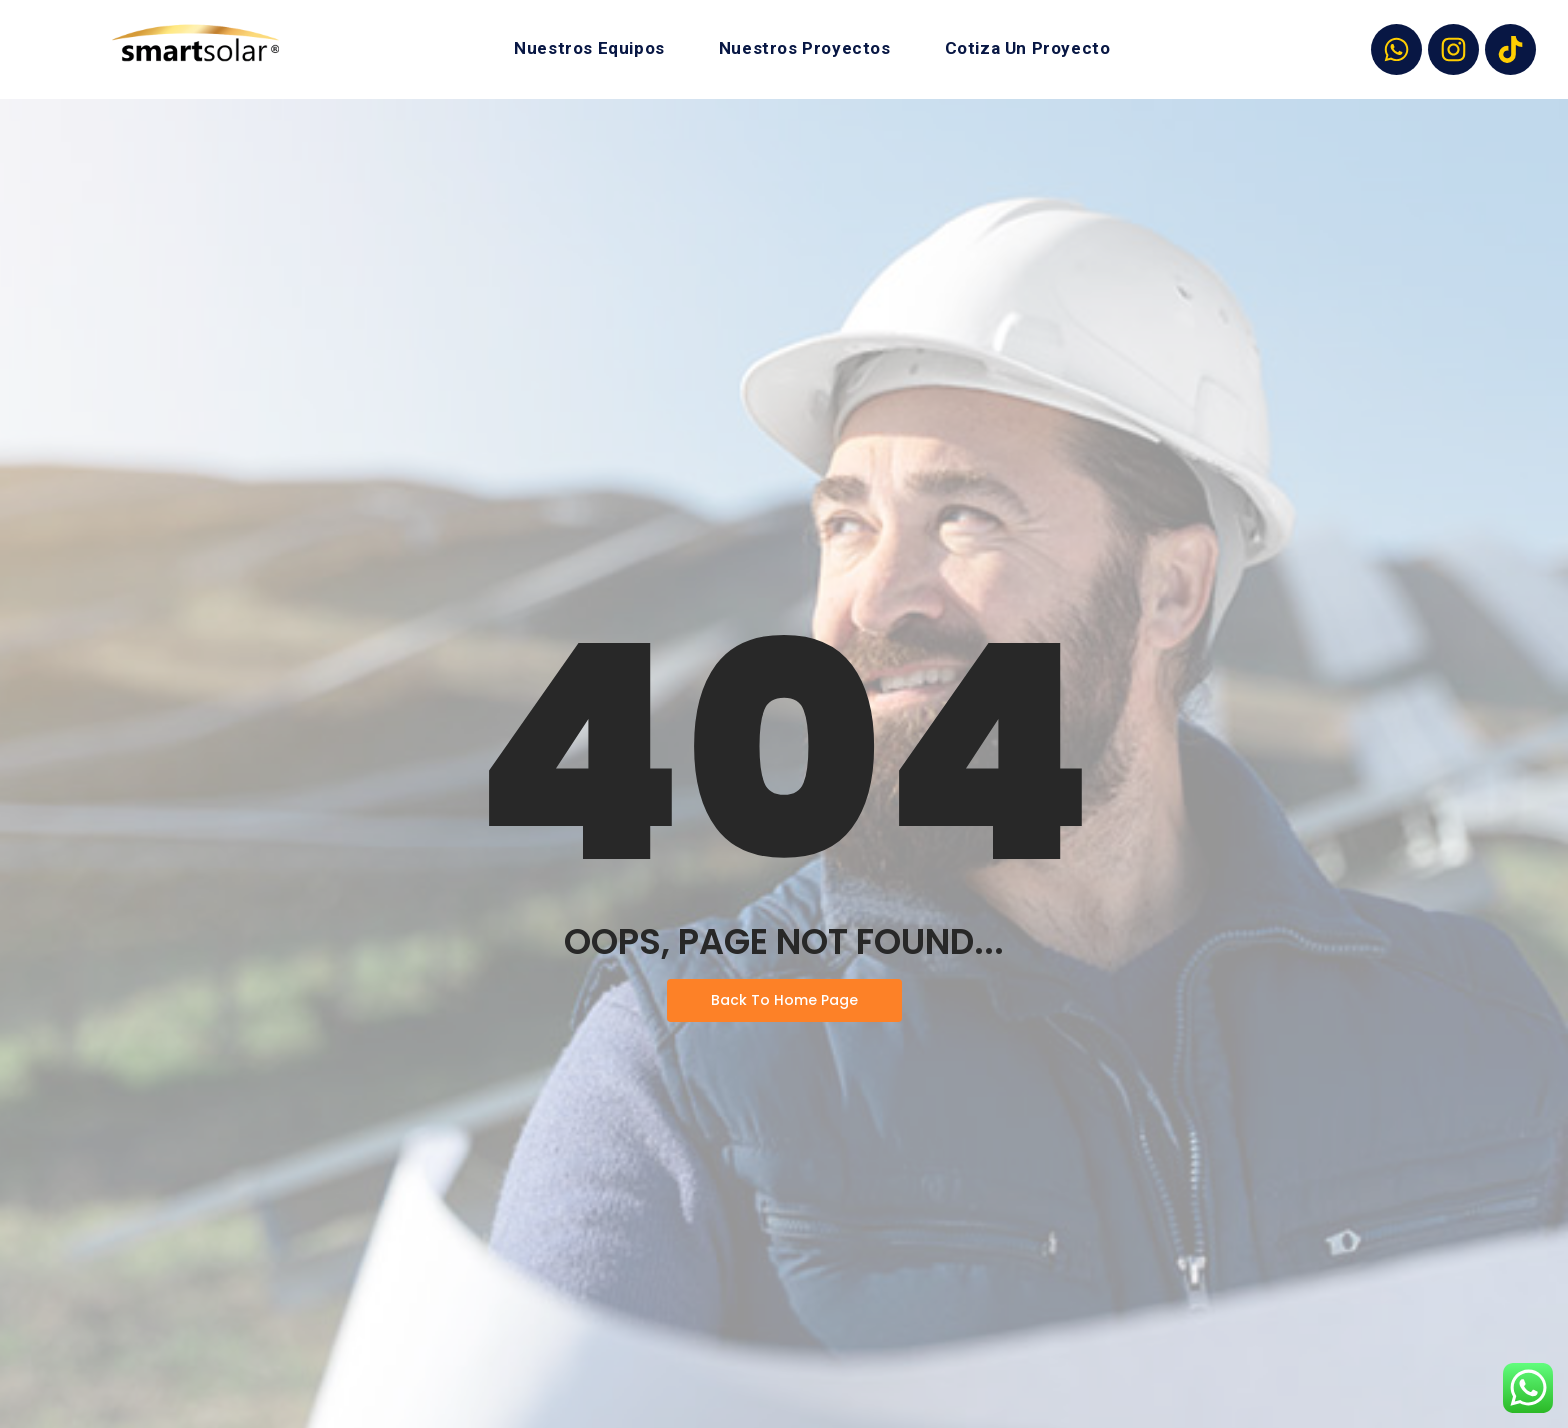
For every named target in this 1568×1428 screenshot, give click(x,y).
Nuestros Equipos (589, 48)
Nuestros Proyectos (805, 48)
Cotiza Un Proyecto (1028, 48)
